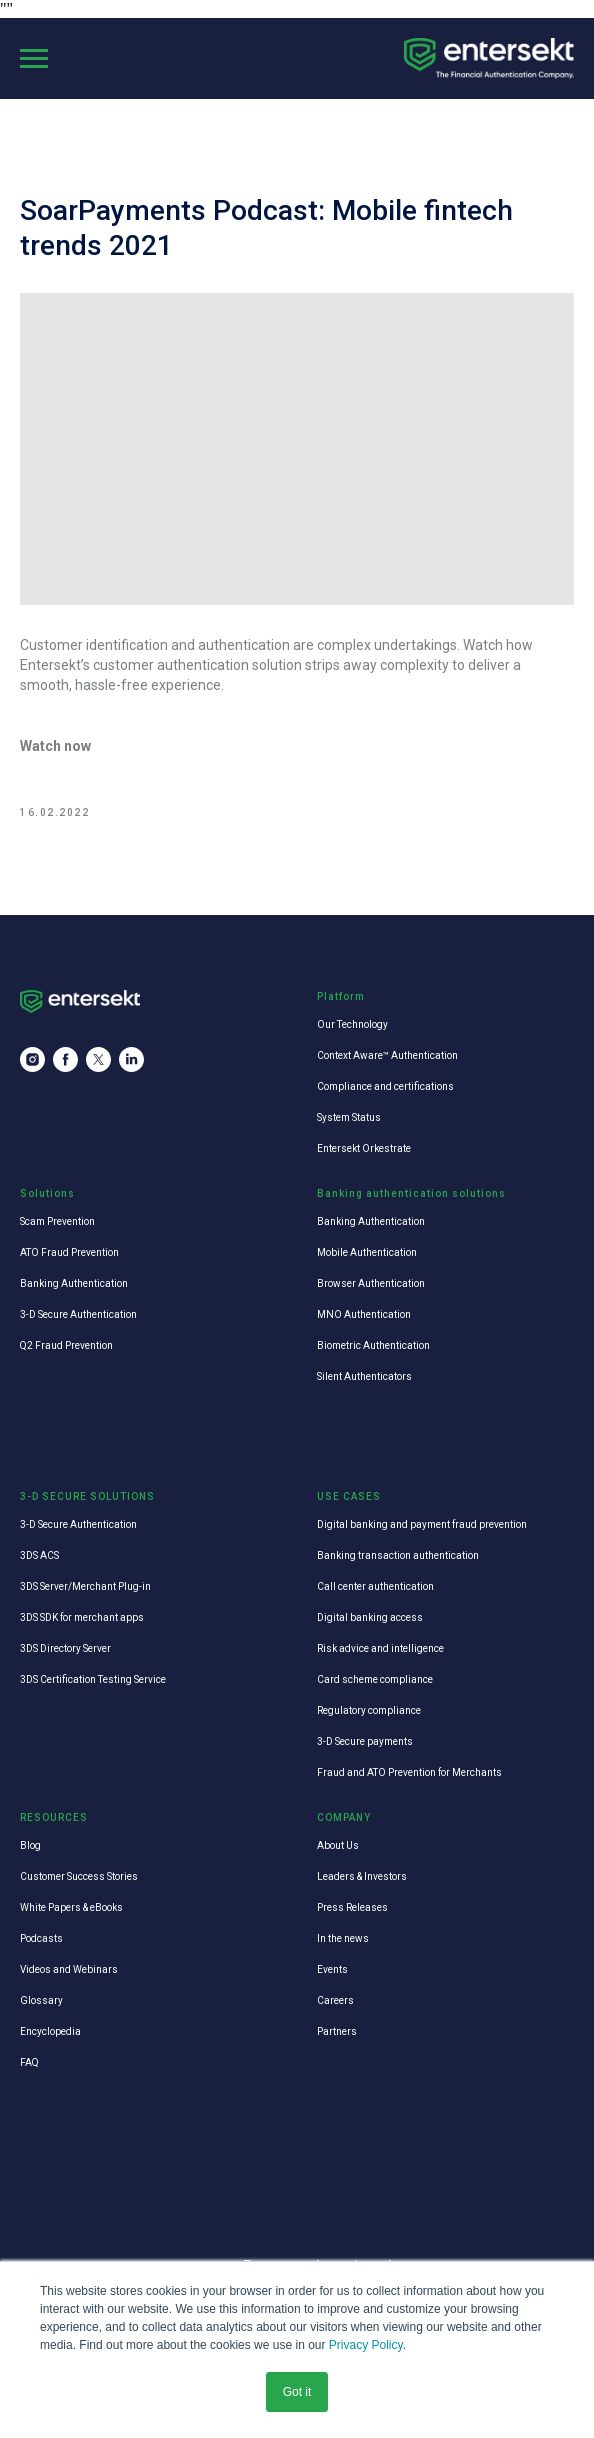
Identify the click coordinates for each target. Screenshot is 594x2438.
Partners (337, 2031)
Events (332, 1969)
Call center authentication (375, 1586)
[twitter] (98, 1059)
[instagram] (32, 1059)
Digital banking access (370, 1617)
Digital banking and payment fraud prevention (422, 1524)
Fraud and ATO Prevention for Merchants (409, 1772)
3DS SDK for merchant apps (82, 1617)
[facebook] (65, 1059)
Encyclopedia (50, 2031)
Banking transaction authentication (398, 1555)
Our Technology (352, 1024)
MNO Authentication (364, 1314)
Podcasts (41, 1938)
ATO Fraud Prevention (69, 1252)
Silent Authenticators (364, 1376)
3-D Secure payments (365, 1741)
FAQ (29, 2062)
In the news (343, 1938)
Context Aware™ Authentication (387, 1055)
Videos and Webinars (69, 1969)
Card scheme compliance (375, 1679)
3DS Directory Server (65, 1648)
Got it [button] (297, 2392)
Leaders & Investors (362, 1876)
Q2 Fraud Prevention (66, 1345)
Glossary (41, 2000)
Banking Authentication (74, 1283)
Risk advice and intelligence (380, 1648)
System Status (349, 1117)
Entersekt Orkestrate (364, 1148)
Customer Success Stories (79, 1876)
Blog (30, 1845)
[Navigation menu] (34, 59)
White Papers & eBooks (71, 1907)
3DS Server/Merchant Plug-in (85, 1586)
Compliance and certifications (385, 1086)
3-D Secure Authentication (78, 1314)
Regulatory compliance (369, 1710)
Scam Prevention (57, 1221)
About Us (338, 1845)
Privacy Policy (366, 2345)
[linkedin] (131, 1059)
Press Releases (352, 1907)
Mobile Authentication (367, 1252)
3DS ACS (39, 1555)
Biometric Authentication (373, 1345)
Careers (335, 2000)
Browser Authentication (371, 1283)
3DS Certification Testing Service (93, 1679)
